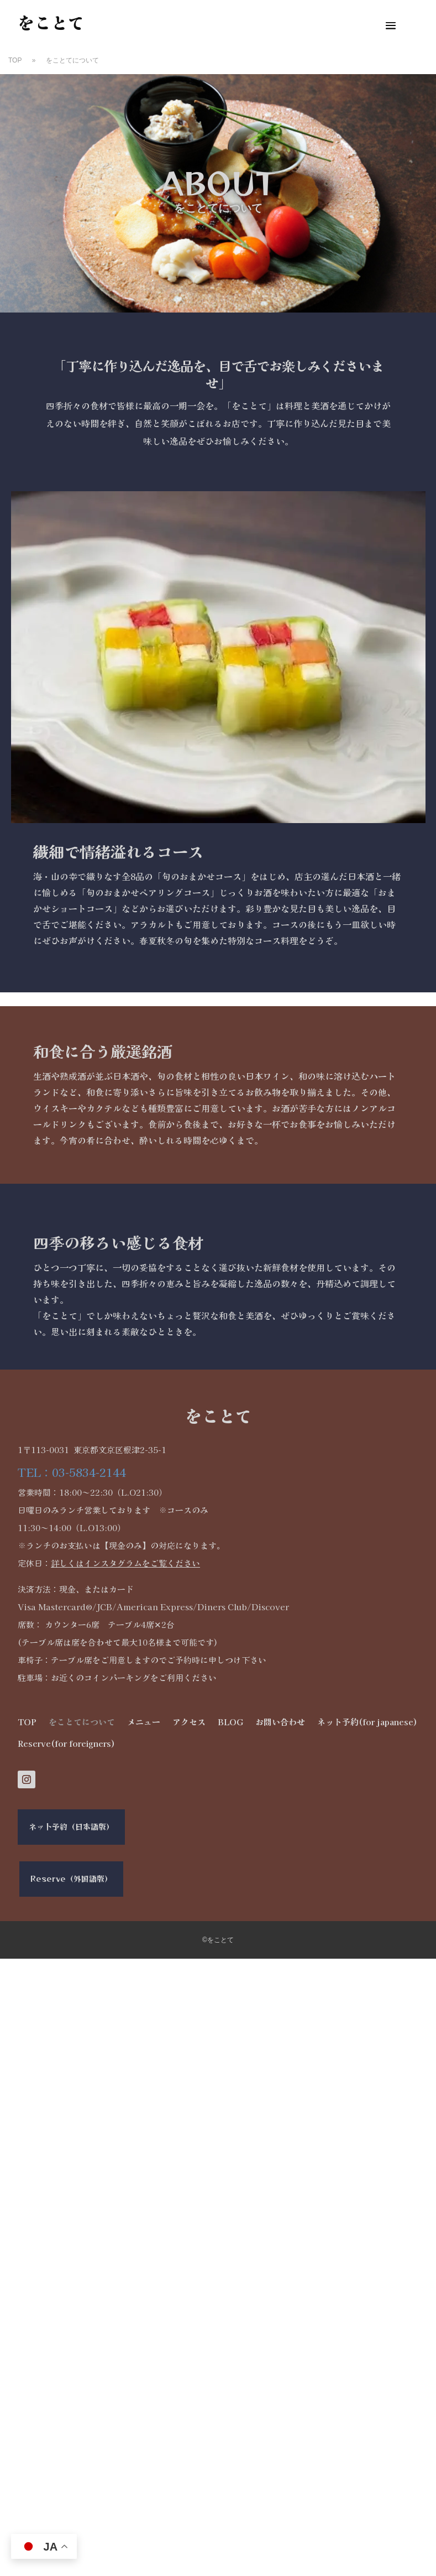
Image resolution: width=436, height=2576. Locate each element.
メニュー (143, 1721)
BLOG (230, 1721)
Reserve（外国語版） (71, 1878)
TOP (27, 1721)
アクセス (189, 1721)
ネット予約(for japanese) (367, 1721)
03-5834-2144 (89, 1472)
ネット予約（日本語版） (71, 1826)
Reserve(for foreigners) (66, 1743)
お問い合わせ (280, 1721)
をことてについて (82, 1721)
